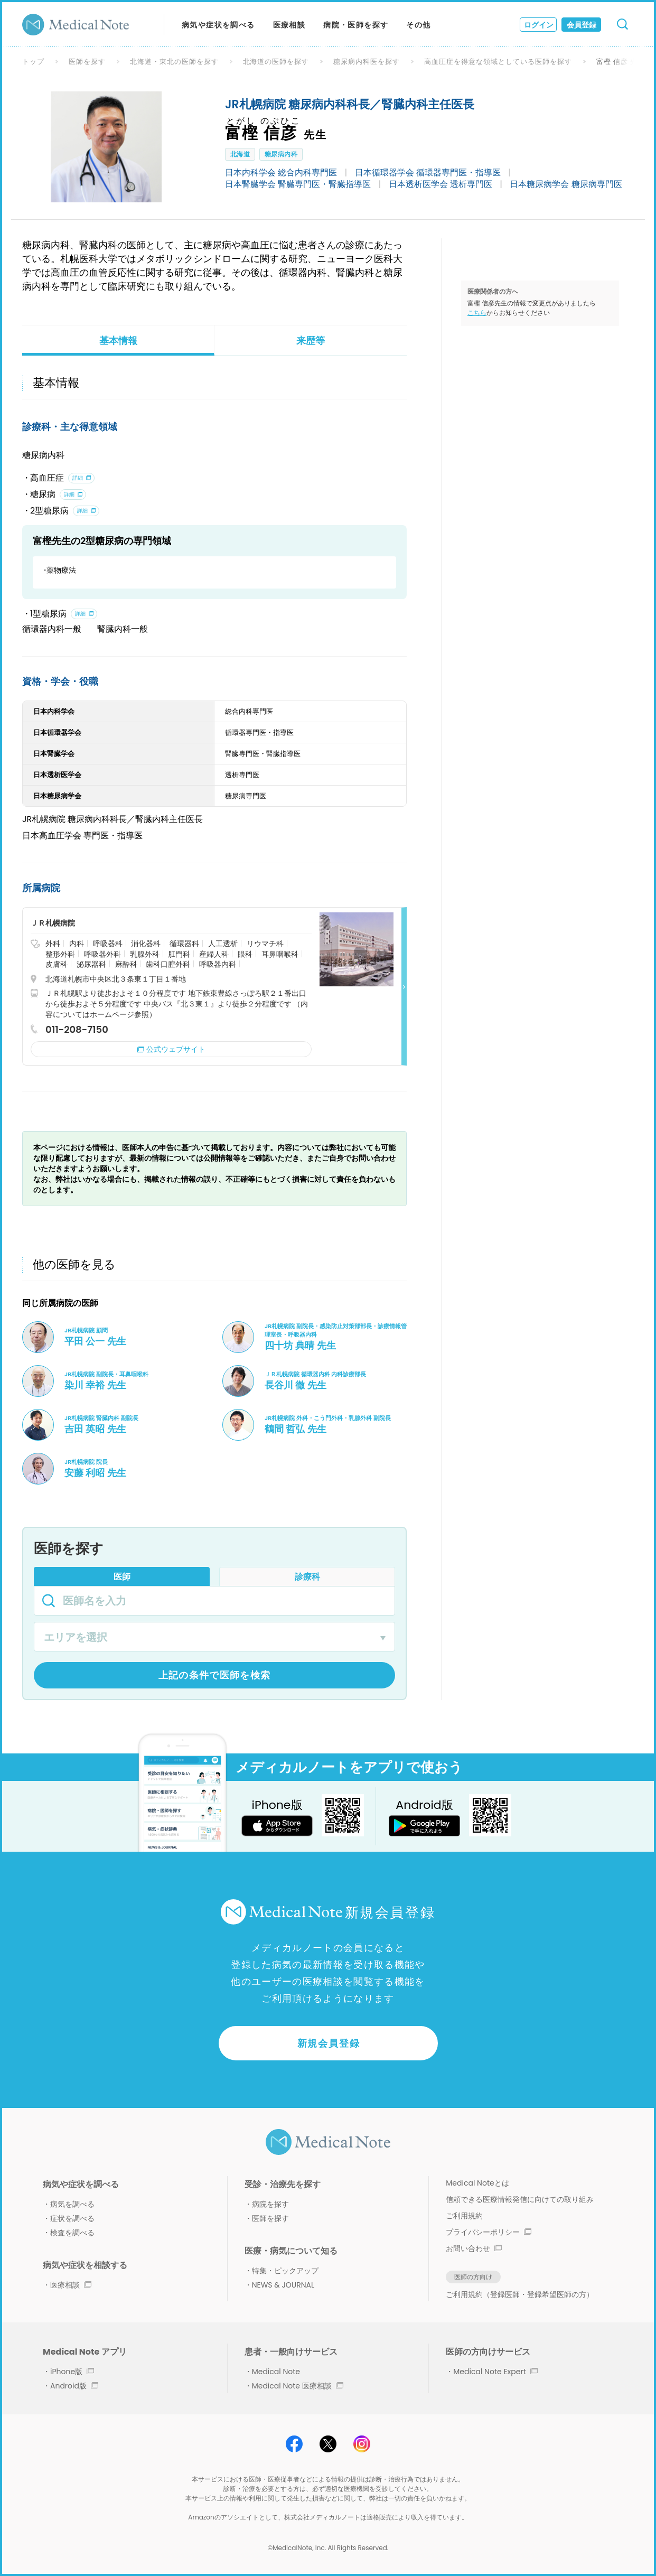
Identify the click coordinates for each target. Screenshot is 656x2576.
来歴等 (310, 340)
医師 (122, 1577)
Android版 (74, 2386)
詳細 (77, 478)
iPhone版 (72, 2371)
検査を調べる (72, 2232)
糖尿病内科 (281, 154)
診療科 (307, 1577)
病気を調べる (72, 2204)
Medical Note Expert (495, 2371)
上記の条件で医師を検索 (214, 1675)
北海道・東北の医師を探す (174, 62)
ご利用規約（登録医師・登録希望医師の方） (520, 2294)
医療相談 (289, 25)
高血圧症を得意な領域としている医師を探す (498, 62)
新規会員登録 (328, 2043)
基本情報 (118, 340)
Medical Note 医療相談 (297, 2386)
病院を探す (270, 2204)
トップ (33, 62)
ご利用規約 (464, 2215)
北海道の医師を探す (276, 62)
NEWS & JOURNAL (283, 2285)
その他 (418, 25)
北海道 (240, 154)
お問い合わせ (474, 2248)
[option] (106, 146)
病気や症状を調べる (218, 25)
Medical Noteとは (477, 2183)
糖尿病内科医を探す (366, 62)
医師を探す (87, 62)
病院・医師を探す (355, 25)
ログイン (539, 25)
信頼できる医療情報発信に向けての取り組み (520, 2199)
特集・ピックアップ (285, 2270)
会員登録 (581, 25)
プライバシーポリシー (488, 2232)
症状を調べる (72, 2218)
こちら (476, 312)
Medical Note (276, 2371)
